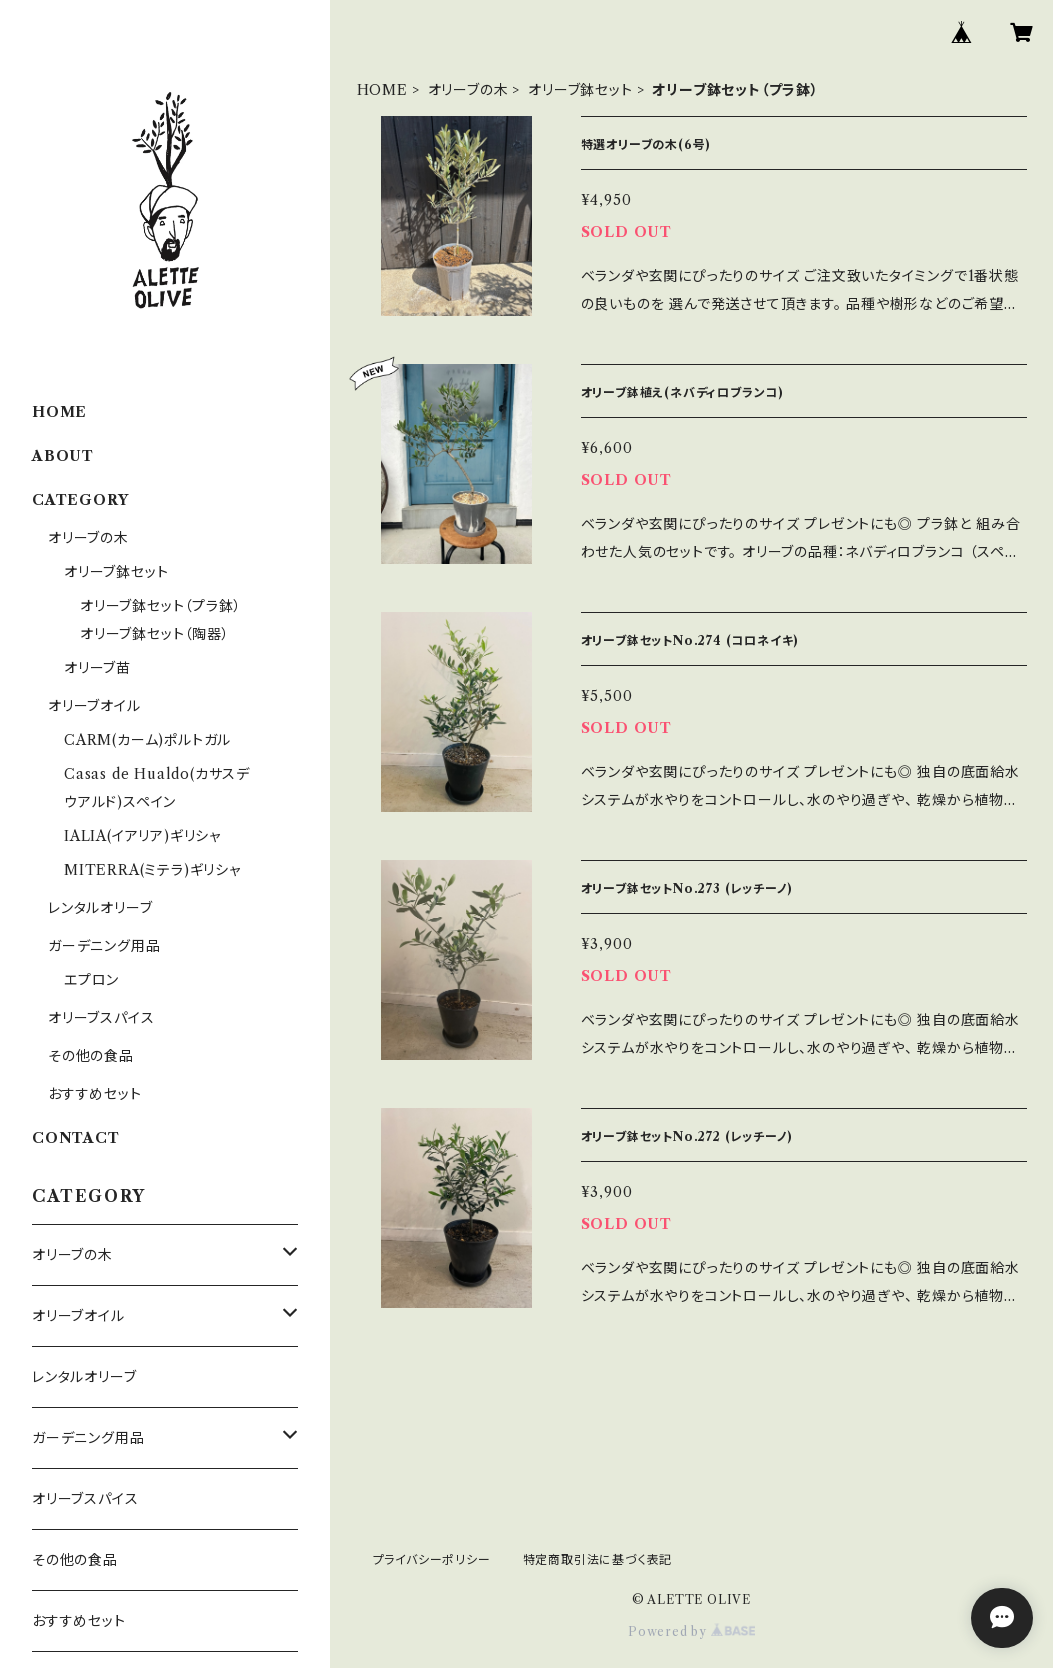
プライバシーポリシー (432, 1559)
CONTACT (76, 1138)
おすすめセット (95, 1094)
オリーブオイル (94, 706)
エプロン (91, 980)
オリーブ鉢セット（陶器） (155, 634)
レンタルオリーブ (100, 908)
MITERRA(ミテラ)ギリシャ (152, 870)
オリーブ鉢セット (580, 90)
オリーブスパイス (101, 1018)
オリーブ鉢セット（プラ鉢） (160, 606)
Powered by (691, 1631)
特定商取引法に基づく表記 (598, 1559)
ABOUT (63, 456)
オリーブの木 (468, 90)
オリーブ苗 (97, 668)
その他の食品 (91, 1056)
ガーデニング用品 (104, 946)
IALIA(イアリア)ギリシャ (142, 836)
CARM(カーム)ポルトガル (147, 740)
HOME (382, 90)
